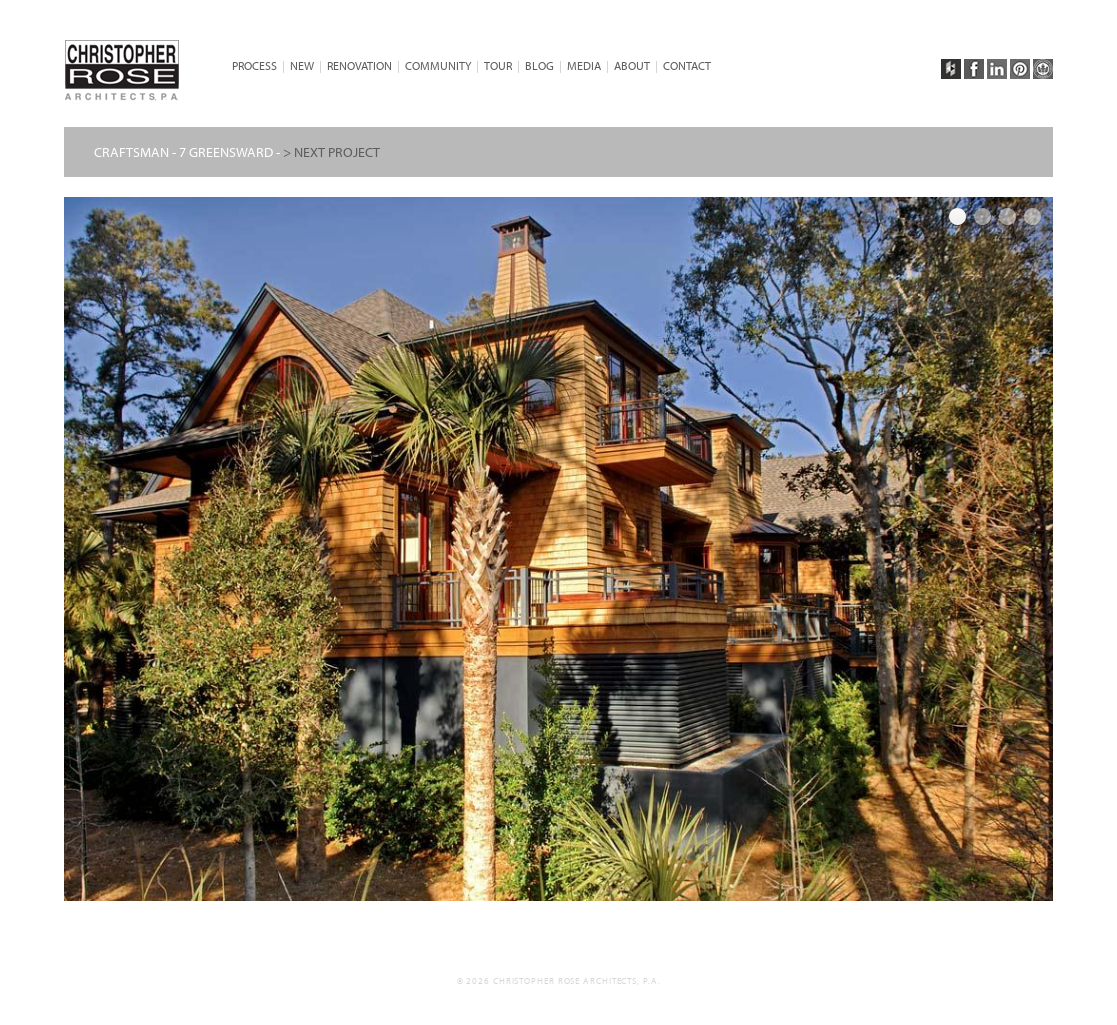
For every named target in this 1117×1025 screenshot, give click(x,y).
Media (584, 65)
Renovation (359, 65)
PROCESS (254, 65)
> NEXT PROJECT (331, 152)
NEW (302, 65)
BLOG (539, 65)
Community (438, 65)
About (632, 65)
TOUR (498, 65)
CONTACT (687, 65)
